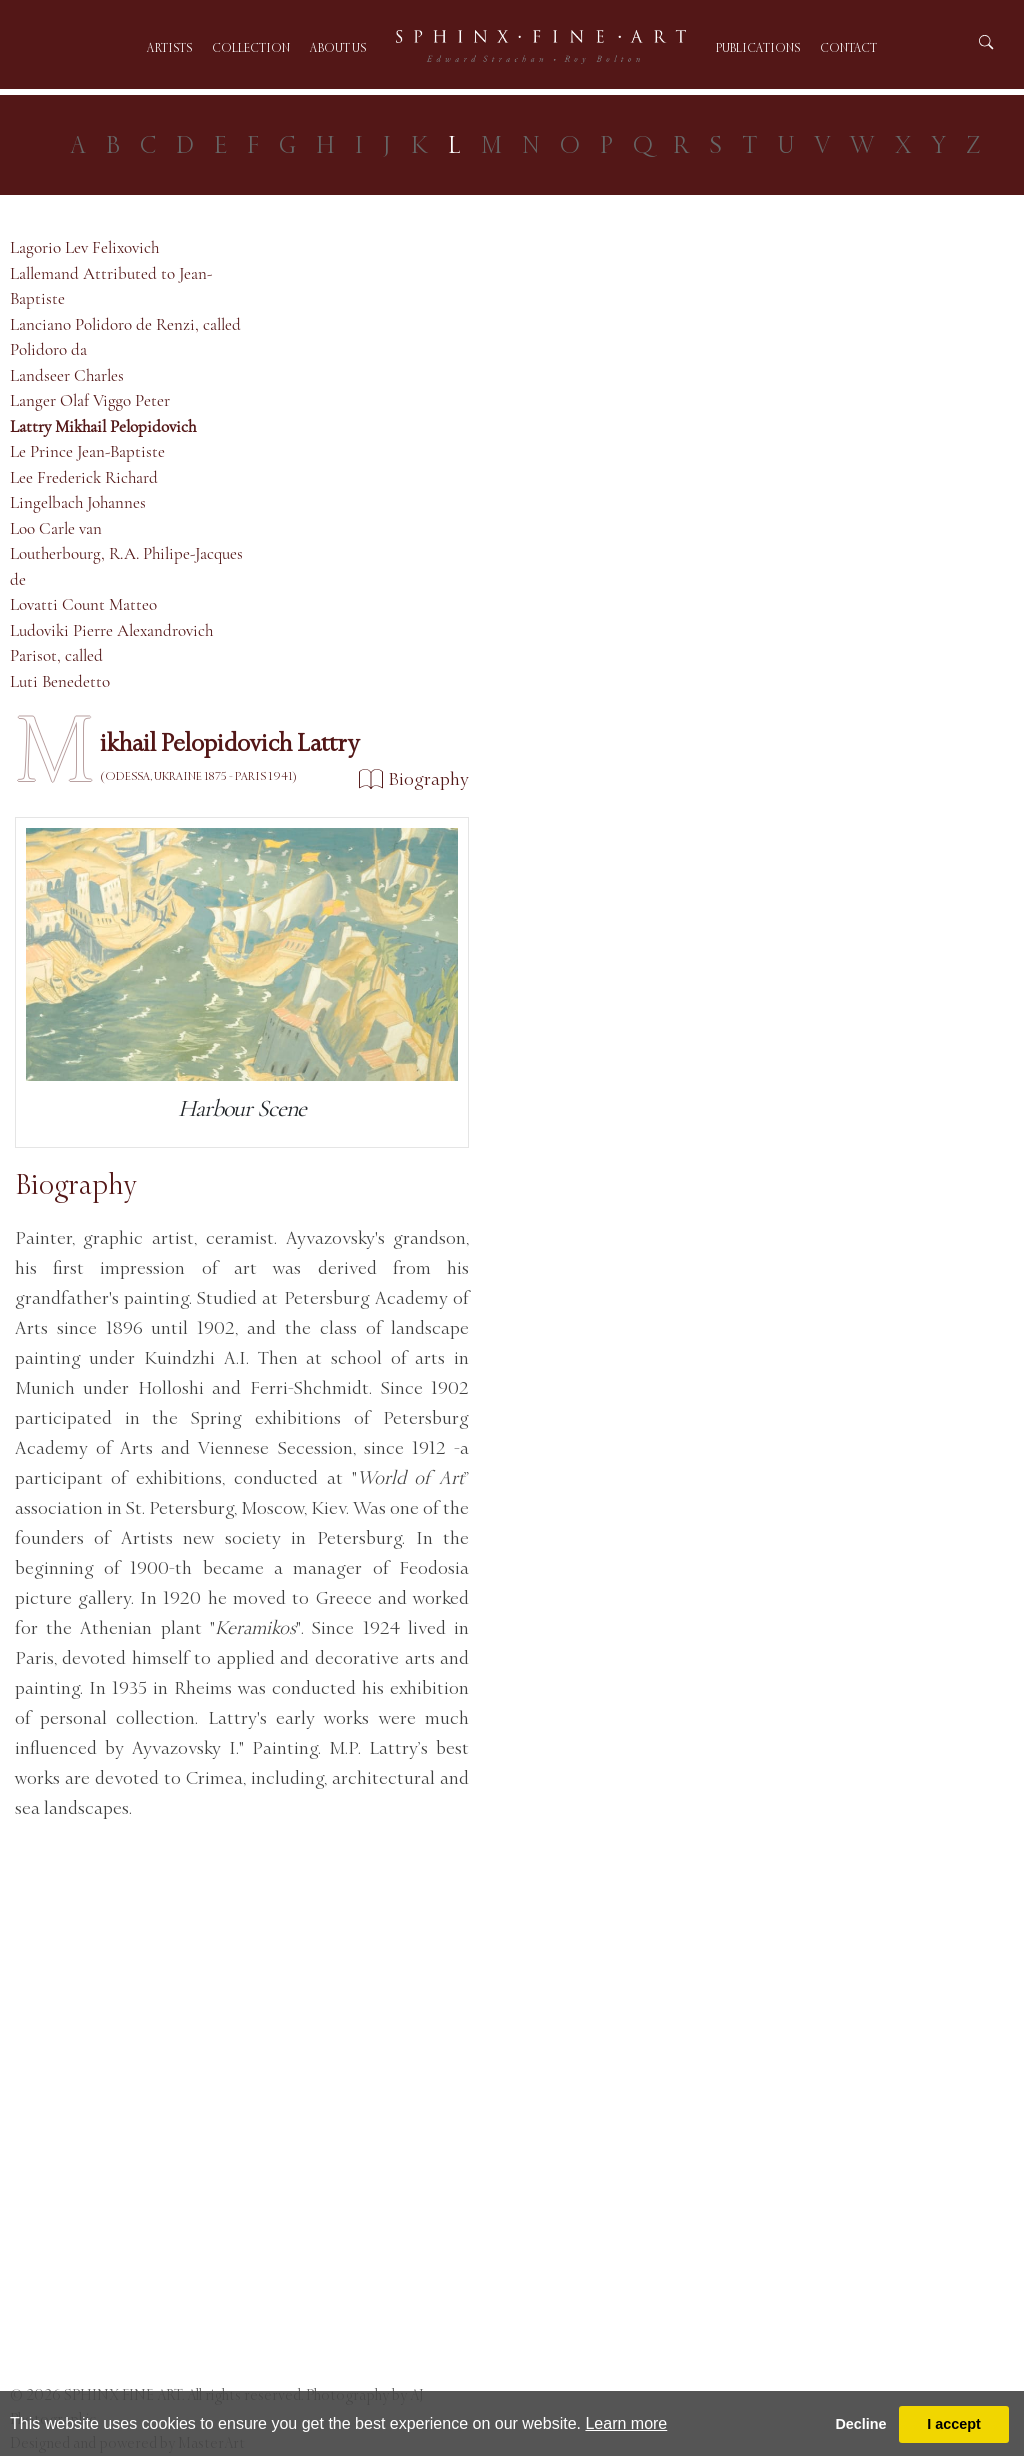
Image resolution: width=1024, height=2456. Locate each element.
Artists (169, 48)
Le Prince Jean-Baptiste (87, 451)
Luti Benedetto (60, 681)
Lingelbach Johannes (78, 502)
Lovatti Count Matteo (83, 604)
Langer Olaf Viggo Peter (90, 400)
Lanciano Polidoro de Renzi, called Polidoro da (125, 337)
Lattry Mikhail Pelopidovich (103, 426)
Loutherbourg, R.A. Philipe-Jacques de (126, 566)
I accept (954, 2424)
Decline (860, 2424)
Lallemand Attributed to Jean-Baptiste (111, 286)
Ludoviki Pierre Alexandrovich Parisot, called (111, 643)
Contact (848, 48)
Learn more (626, 2423)
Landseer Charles (67, 375)
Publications (758, 48)
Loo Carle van (56, 528)
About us (338, 48)
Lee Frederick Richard (84, 477)
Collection (251, 48)
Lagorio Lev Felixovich (84, 247)
